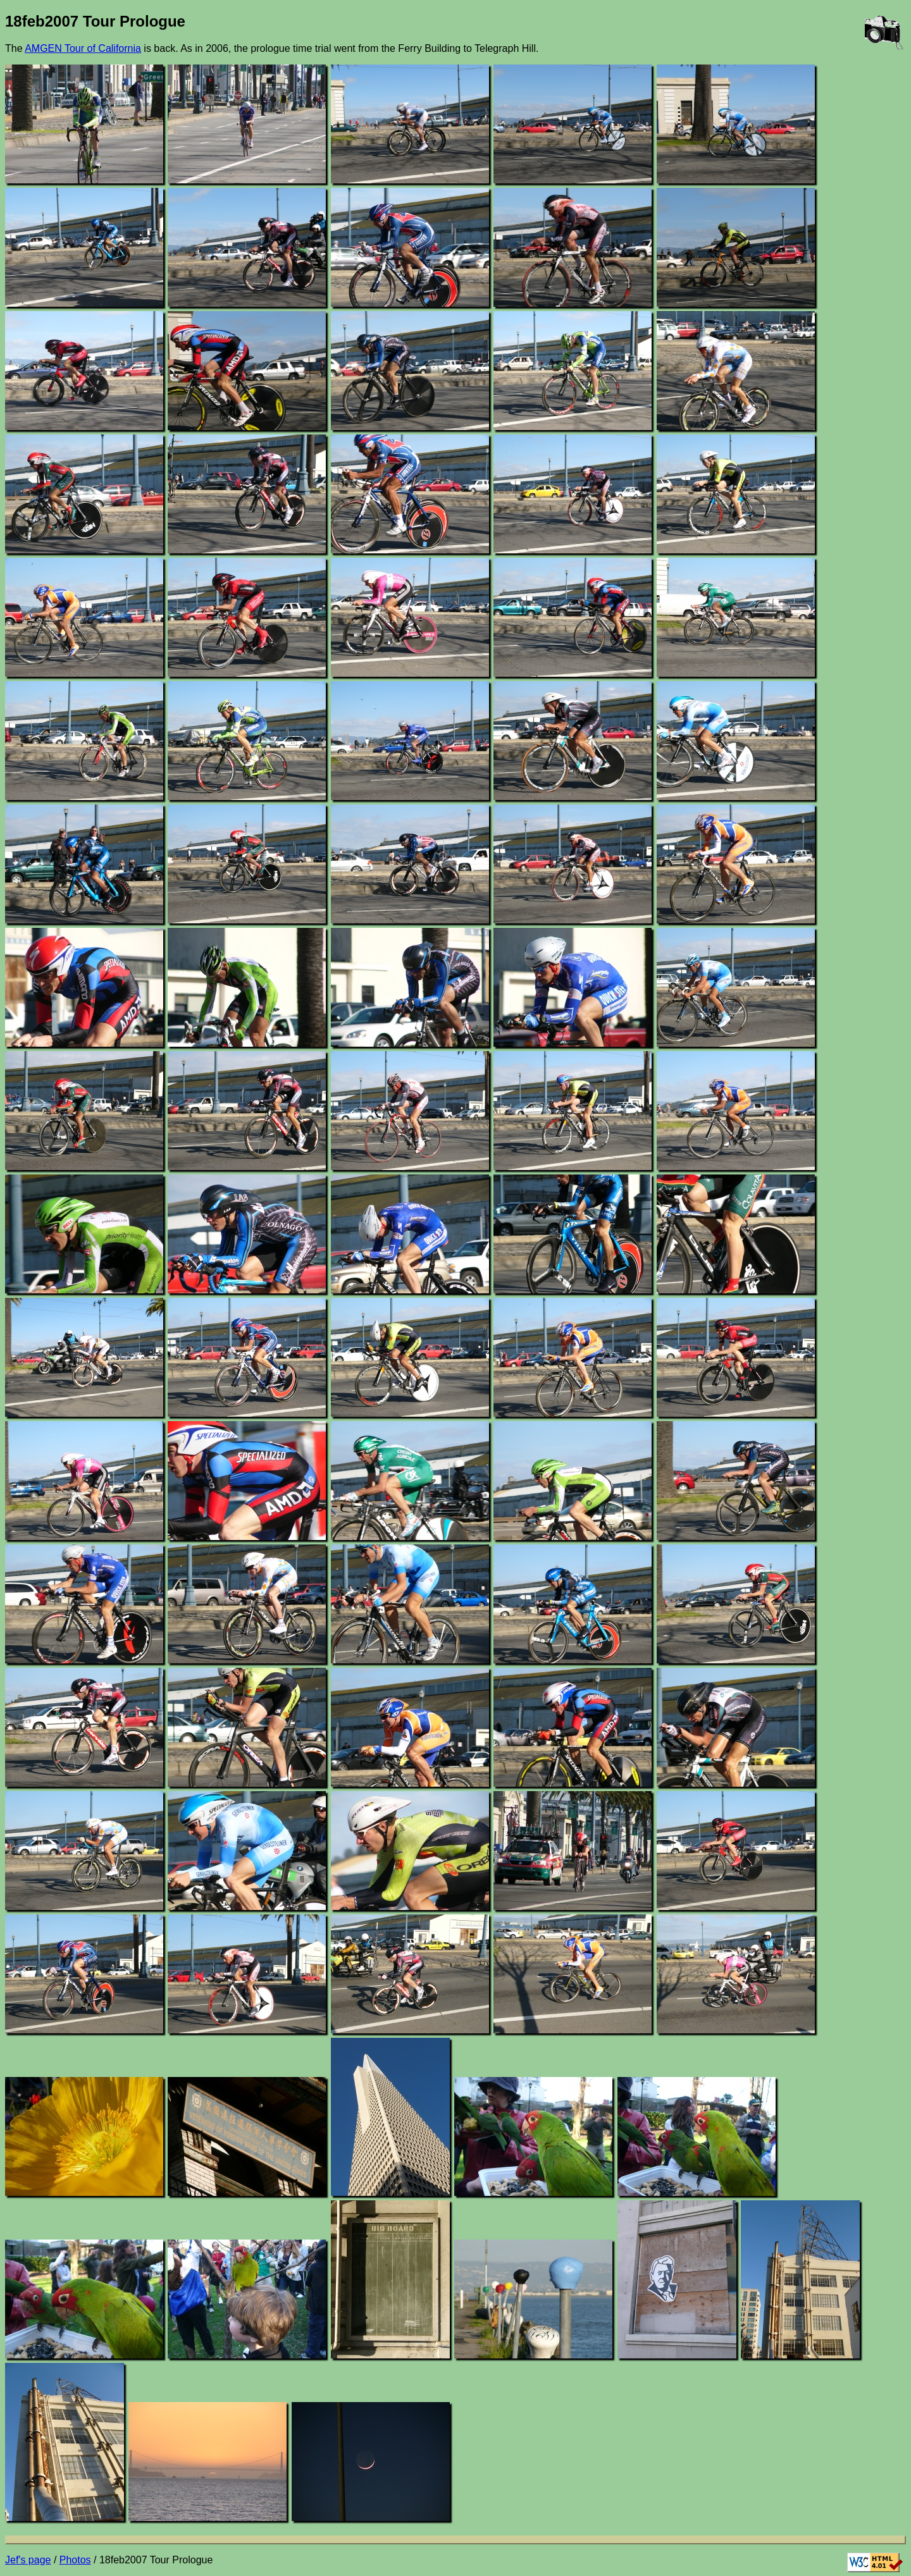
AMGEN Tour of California (83, 48)
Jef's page (28, 2559)
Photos (75, 2559)
